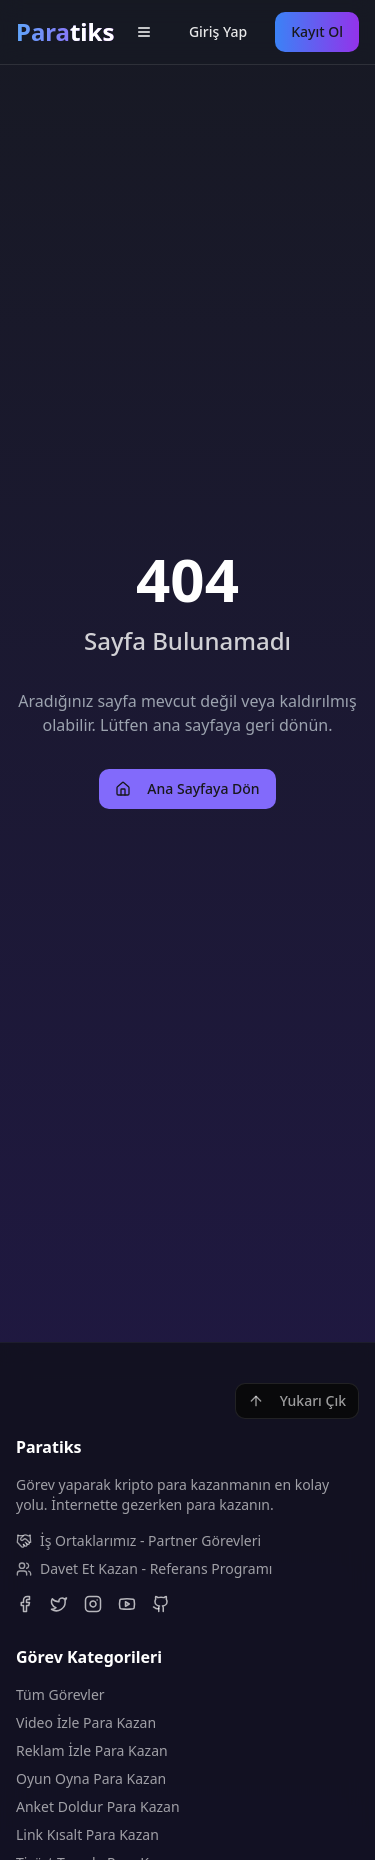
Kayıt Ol (317, 31)
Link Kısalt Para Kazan (87, 1834)
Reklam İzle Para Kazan (92, 1750)
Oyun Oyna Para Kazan (91, 1778)
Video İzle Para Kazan (86, 1722)
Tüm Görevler (60, 1694)
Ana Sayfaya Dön (187, 788)
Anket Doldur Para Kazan (98, 1806)
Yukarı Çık (297, 1400)
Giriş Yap (218, 31)
